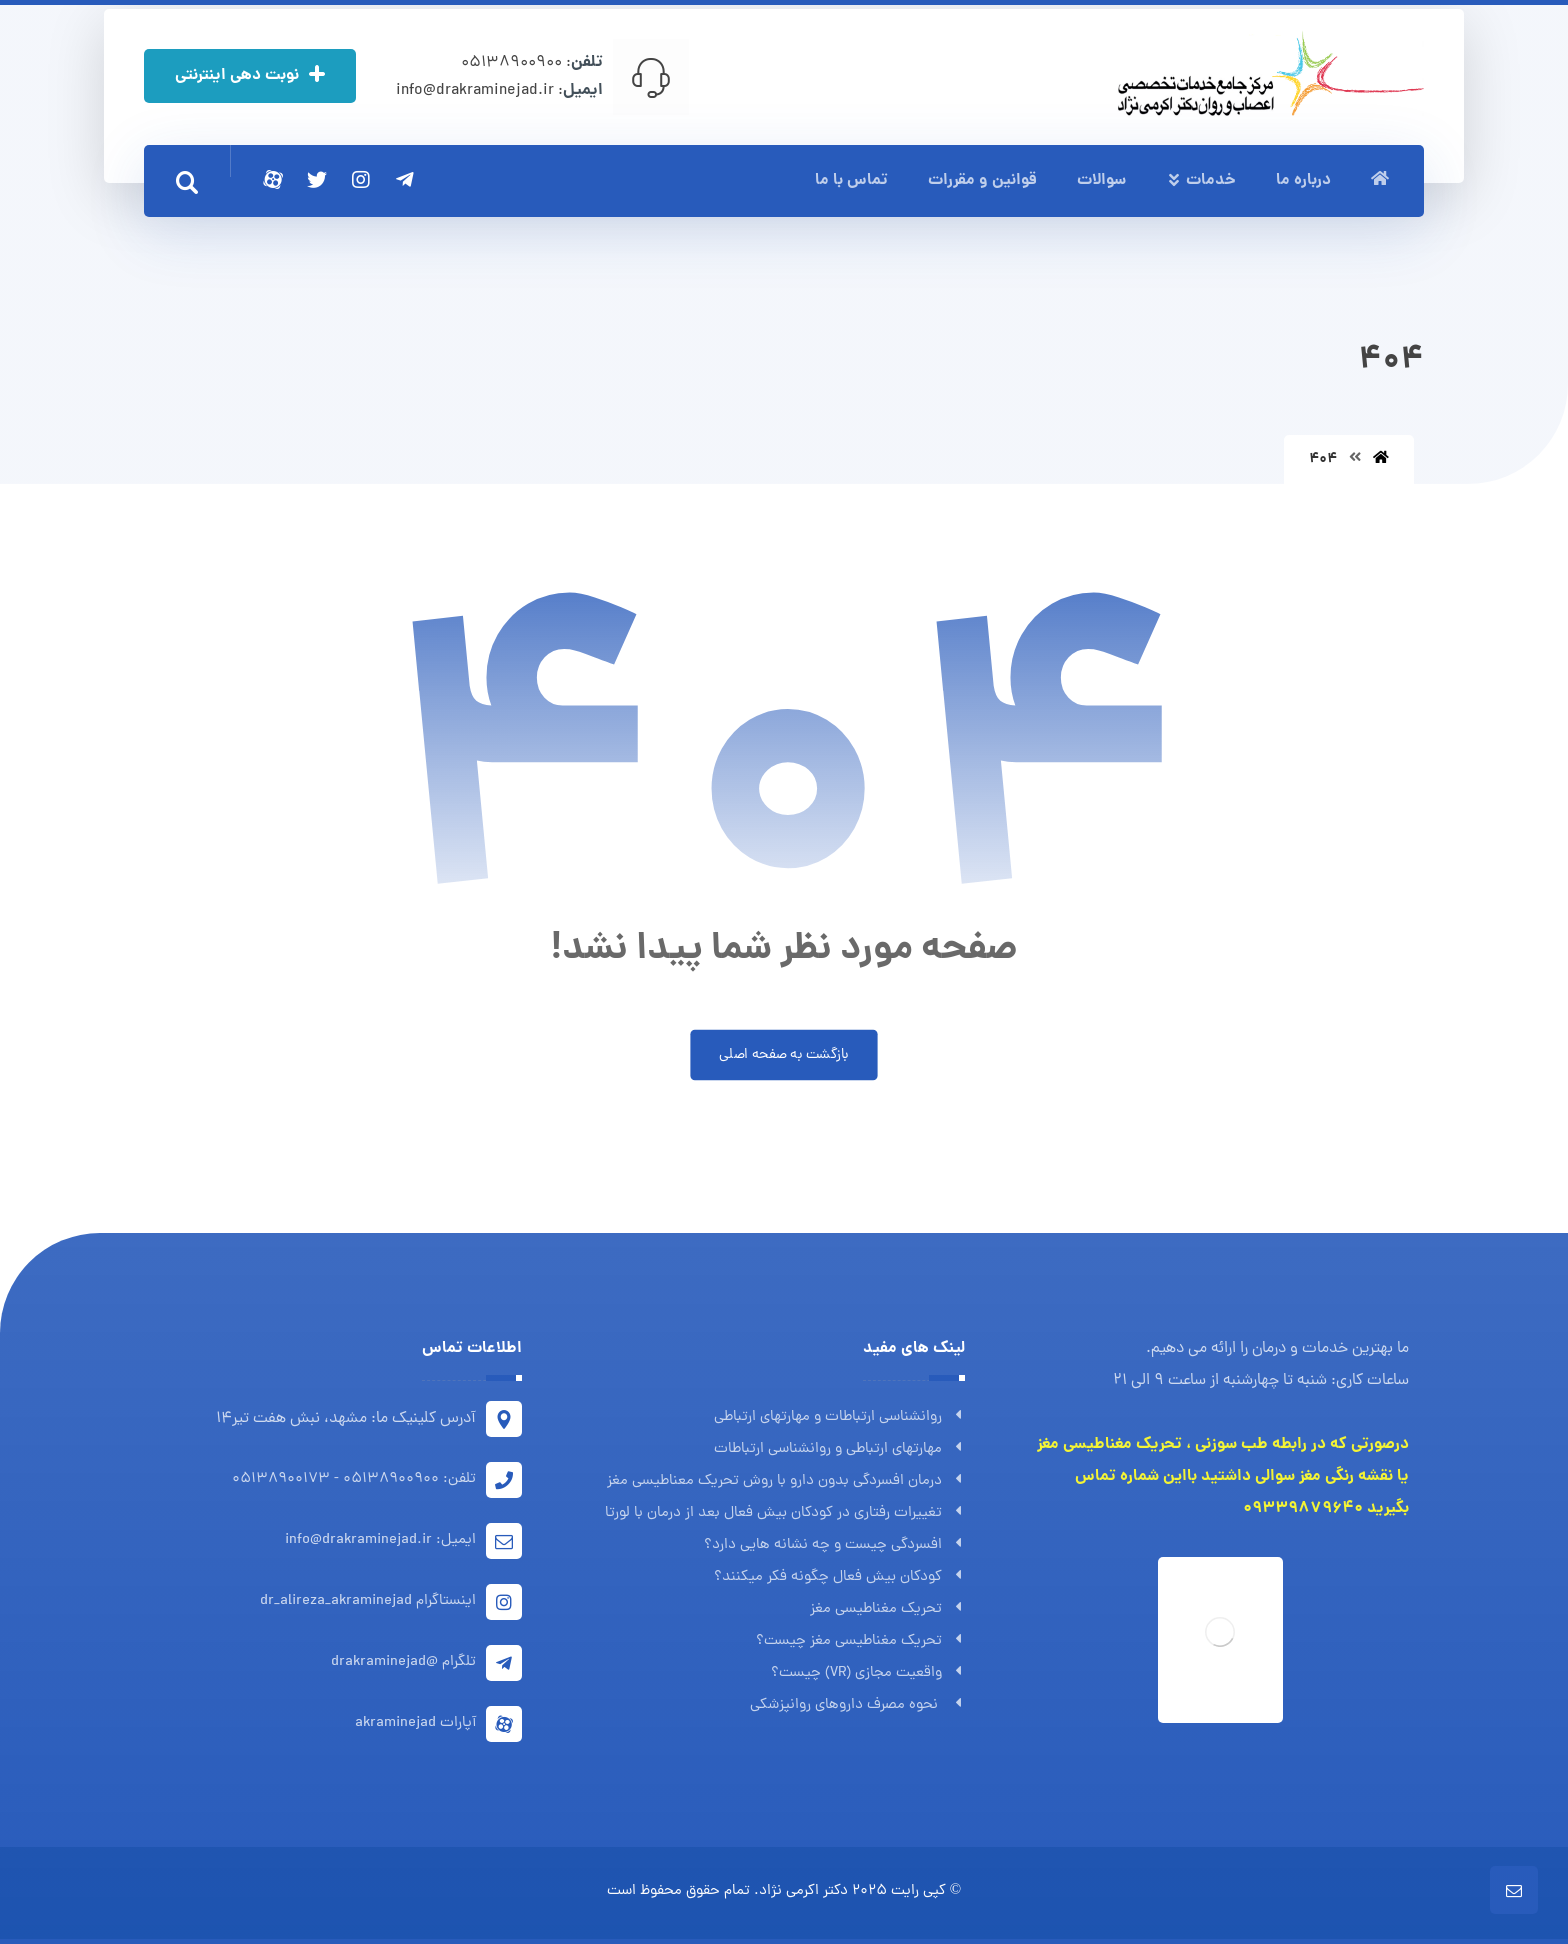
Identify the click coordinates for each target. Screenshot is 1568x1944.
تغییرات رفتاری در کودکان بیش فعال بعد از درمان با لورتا (785, 1513)
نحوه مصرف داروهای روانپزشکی (857, 1705)
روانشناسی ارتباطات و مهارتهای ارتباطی (839, 1417)
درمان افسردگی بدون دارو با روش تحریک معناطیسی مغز (786, 1481)
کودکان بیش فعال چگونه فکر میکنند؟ (839, 1577)
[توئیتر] (317, 180)
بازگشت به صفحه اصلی (784, 1055)
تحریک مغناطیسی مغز (887, 1609)
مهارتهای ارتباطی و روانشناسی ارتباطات (839, 1449)
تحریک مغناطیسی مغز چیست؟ (860, 1641)
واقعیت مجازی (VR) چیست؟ (868, 1673)
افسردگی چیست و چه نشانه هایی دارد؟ (834, 1545)
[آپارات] (273, 180)
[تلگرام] (405, 180)
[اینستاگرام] (361, 180)
